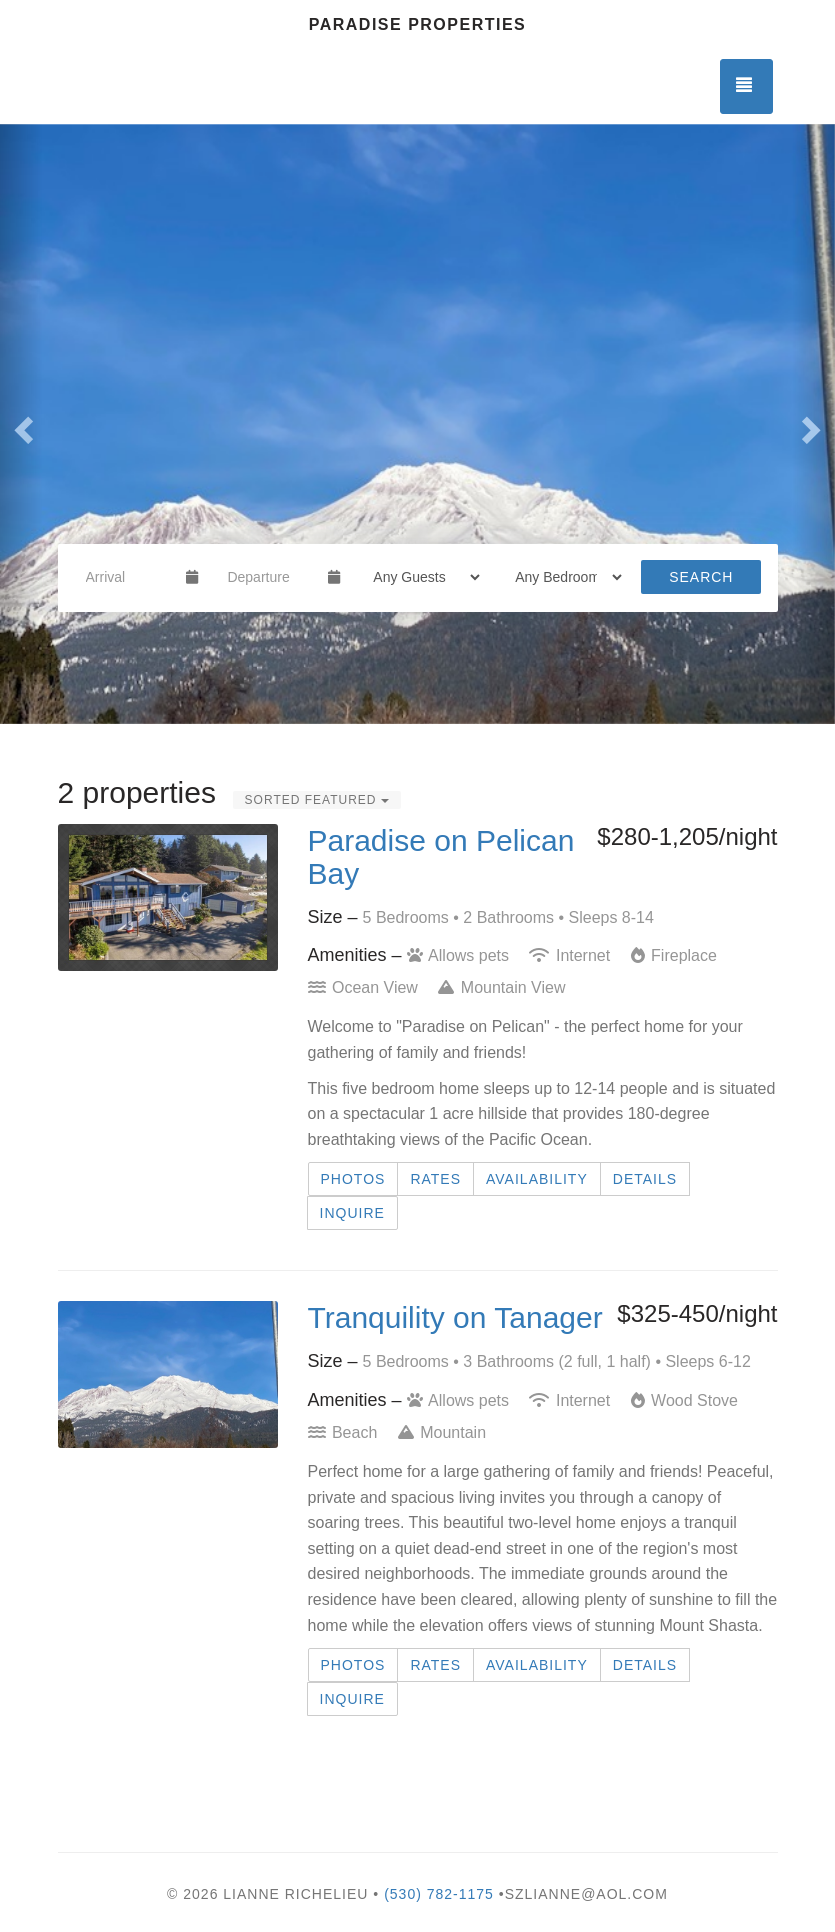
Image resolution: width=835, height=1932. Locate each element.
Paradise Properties (418, 24)
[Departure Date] (269, 577)
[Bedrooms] (562, 577)
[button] (21, 424)
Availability (537, 1179)
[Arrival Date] (128, 577)
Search (701, 577)
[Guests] (420, 577)
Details (645, 1179)
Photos (353, 1179)
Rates (435, 1179)
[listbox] (417, 424)
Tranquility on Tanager (455, 1317)
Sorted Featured (317, 800)
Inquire (352, 1213)
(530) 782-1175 (439, 1894)
